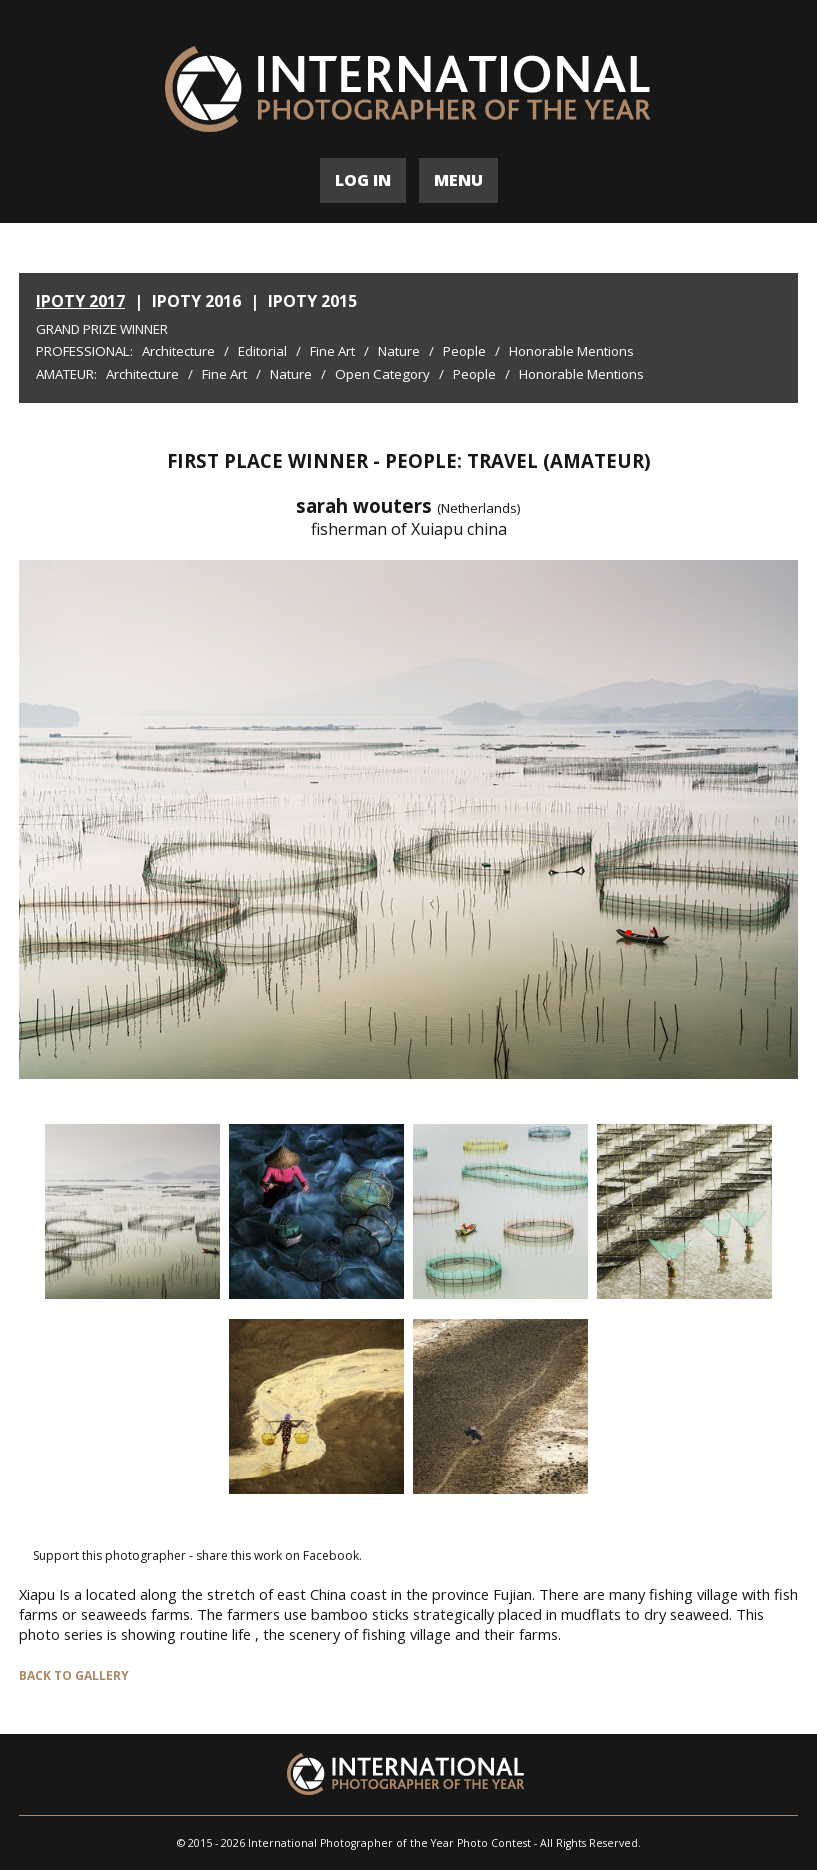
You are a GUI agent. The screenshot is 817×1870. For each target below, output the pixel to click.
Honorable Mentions (571, 351)
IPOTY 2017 (80, 301)
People (464, 351)
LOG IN (363, 180)
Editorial (262, 351)
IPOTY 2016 (196, 301)
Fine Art (332, 351)
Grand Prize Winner (102, 329)
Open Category (382, 374)
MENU (458, 180)
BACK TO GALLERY (74, 1675)
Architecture (178, 351)
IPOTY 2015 (312, 301)
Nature (399, 351)
